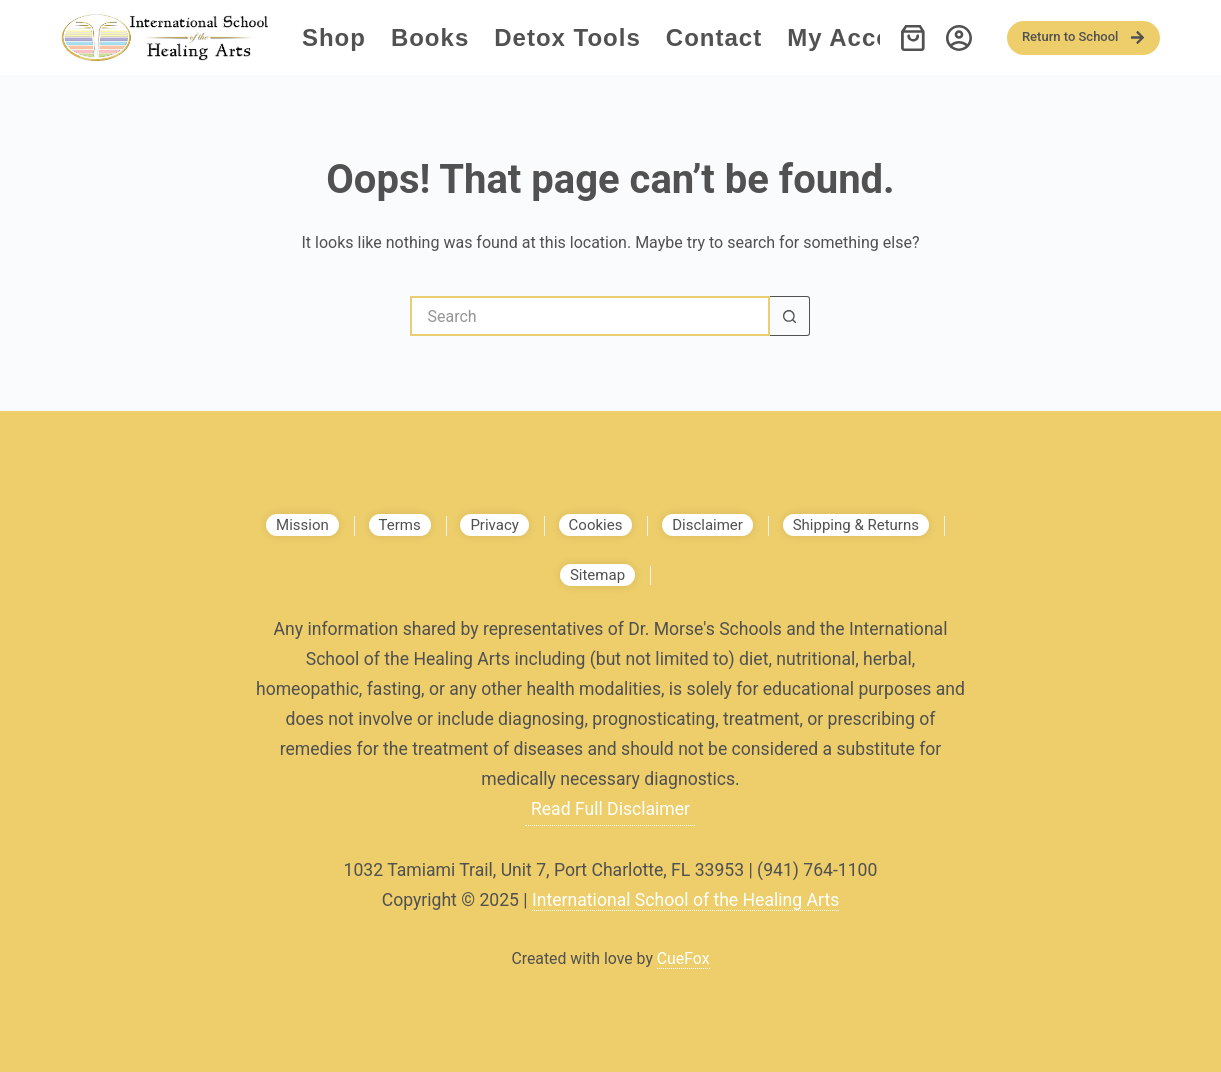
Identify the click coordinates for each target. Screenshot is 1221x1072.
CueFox (683, 958)
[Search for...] (590, 316)
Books (430, 37)
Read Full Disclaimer (610, 809)
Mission (302, 525)
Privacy (494, 525)
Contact (714, 37)
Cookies (596, 525)
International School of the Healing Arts (685, 900)
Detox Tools (567, 37)
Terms (400, 525)
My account (859, 37)
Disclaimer (707, 525)
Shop (334, 37)
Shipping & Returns (856, 525)
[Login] (959, 38)
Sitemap (597, 575)
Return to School (1083, 37)
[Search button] (790, 316)
